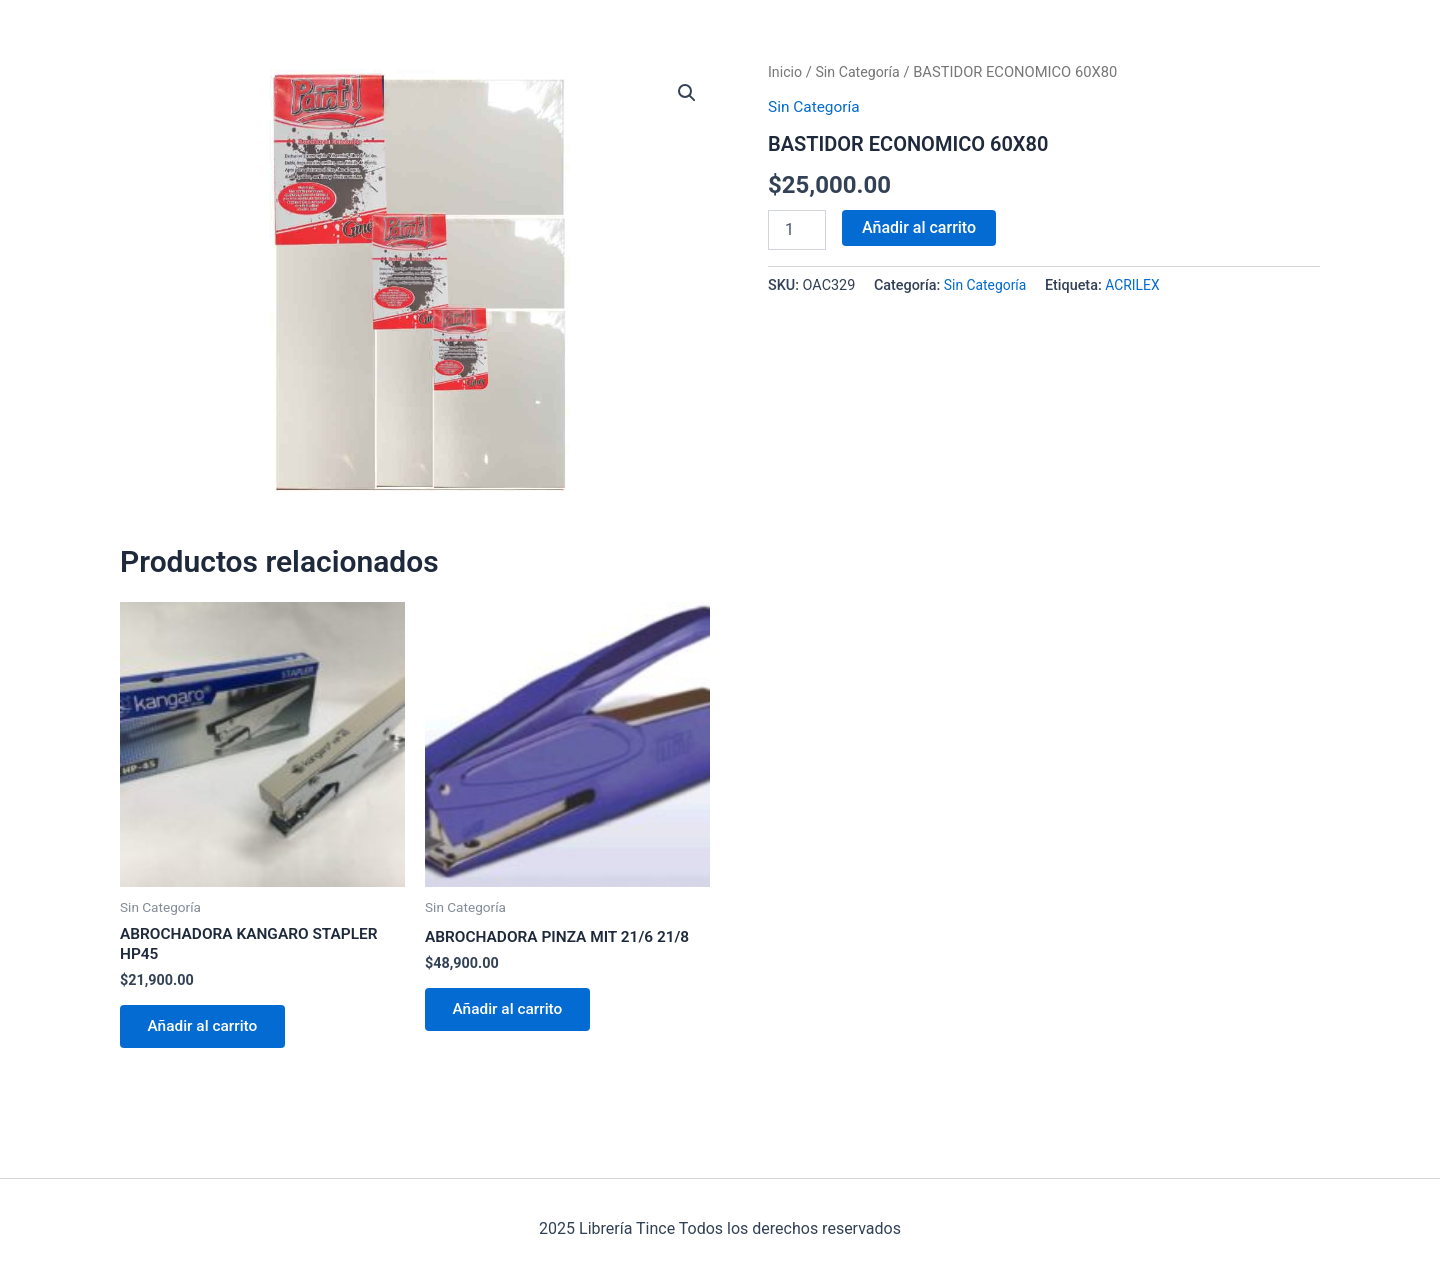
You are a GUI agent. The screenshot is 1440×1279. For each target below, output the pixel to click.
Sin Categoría (861, 72)
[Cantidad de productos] (797, 229)
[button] (686, 94)
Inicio (785, 72)
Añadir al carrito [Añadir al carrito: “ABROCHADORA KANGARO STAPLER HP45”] (207, 1030)
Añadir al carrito (919, 226)
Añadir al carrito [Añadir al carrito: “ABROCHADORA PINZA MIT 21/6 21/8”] (512, 1012)
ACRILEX (1136, 285)
